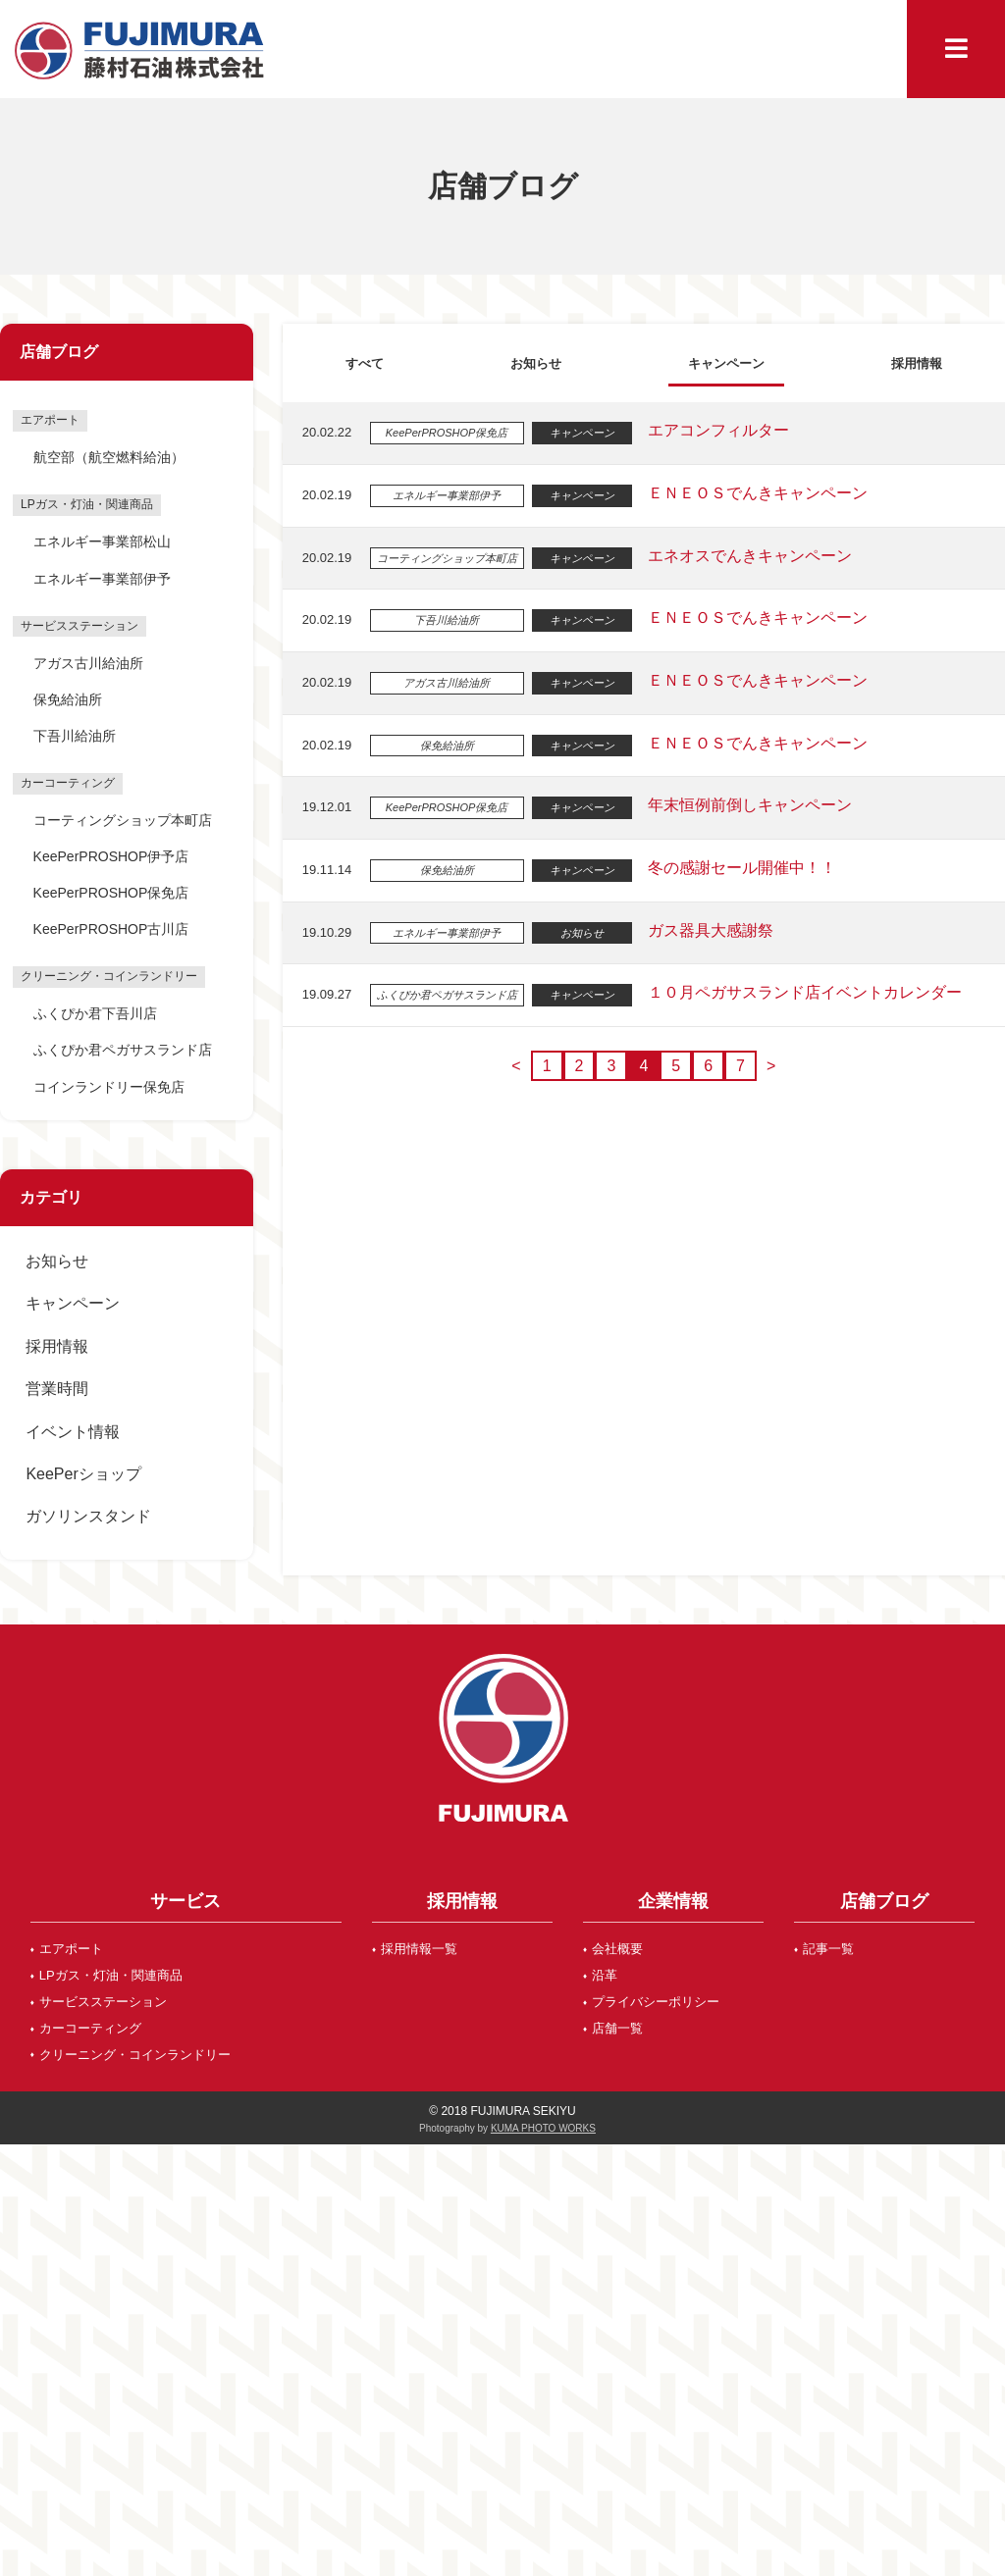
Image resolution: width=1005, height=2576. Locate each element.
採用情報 (57, 1346)
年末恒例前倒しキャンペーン (746, 805)
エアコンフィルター (714, 430)
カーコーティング (90, 2028)
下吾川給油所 (74, 736)
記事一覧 (828, 1948)
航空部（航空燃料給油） (109, 457)
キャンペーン (73, 1303)
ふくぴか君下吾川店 (95, 1013)
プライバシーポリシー (655, 2001)
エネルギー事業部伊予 (102, 579)
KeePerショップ (83, 1474)
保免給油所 (67, 699)
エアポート (71, 1948)
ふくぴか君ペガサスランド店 (122, 1049)
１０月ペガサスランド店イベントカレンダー (801, 992)
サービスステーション (103, 2001)
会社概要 (617, 1948)
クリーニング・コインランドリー (135, 2054)
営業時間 (57, 1388)
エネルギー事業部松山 (102, 541)
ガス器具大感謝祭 (706, 930)
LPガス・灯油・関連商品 (111, 1975)
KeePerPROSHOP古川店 (111, 929)
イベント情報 (73, 1431)
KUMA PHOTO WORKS (543, 2128)
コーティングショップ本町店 (122, 820)
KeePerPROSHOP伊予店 (111, 856)
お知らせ (57, 1261)
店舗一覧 (617, 2028)
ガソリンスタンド (88, 1516)
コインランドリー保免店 (109, 1087)
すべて (363, 362)
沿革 (604, 1975)
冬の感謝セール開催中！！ (738, 867)
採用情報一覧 (419, 1948)
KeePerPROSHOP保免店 (111, 893)
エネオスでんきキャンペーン (746, 555)
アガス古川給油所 (88, 663)
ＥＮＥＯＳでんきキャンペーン (754, 493)
